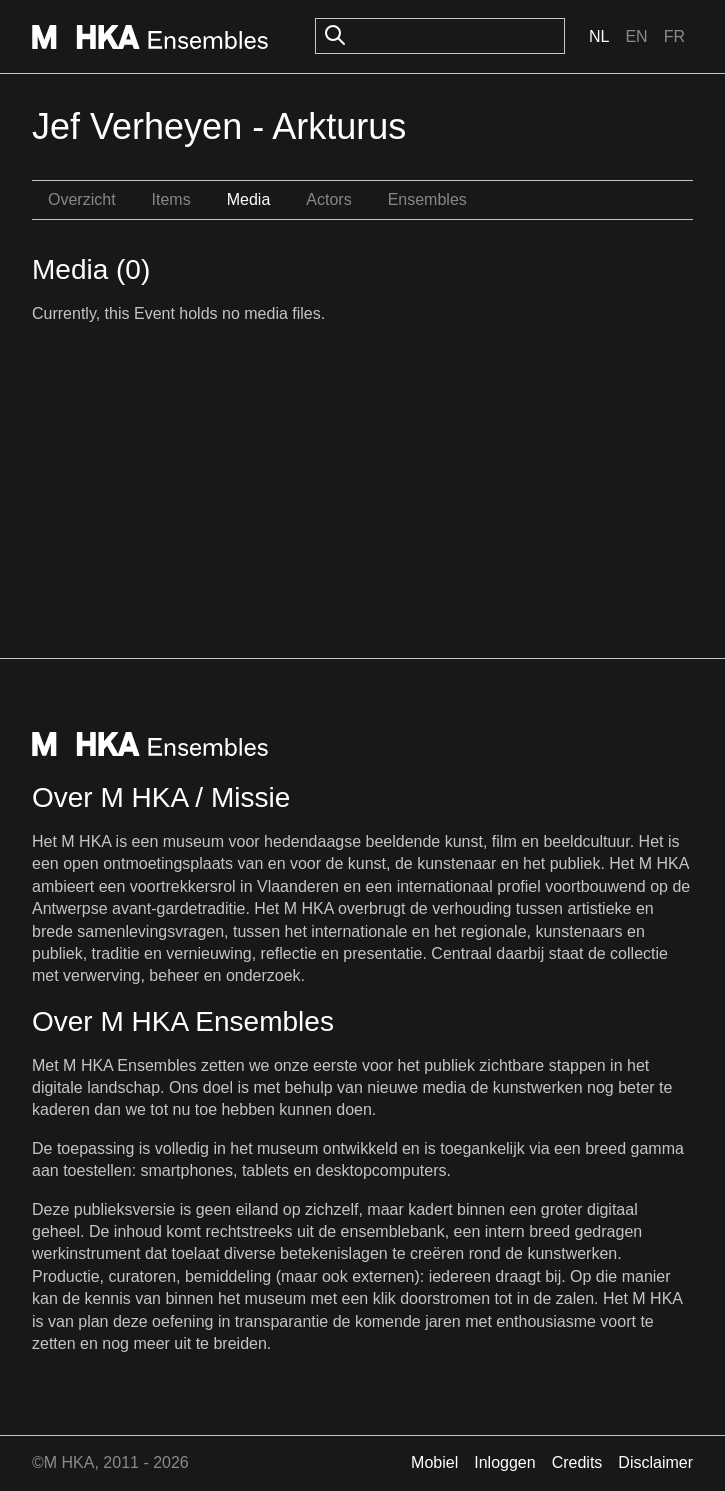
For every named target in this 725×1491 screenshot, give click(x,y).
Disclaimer (655, 1462)
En (636, 36)
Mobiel (434, 1462)
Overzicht (82, 199)
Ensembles (427, 199)
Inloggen (504, 1462)
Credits (577, 1462)
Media (249, 199)
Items (171, 199)
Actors (328, 199)
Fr (674, 36)
